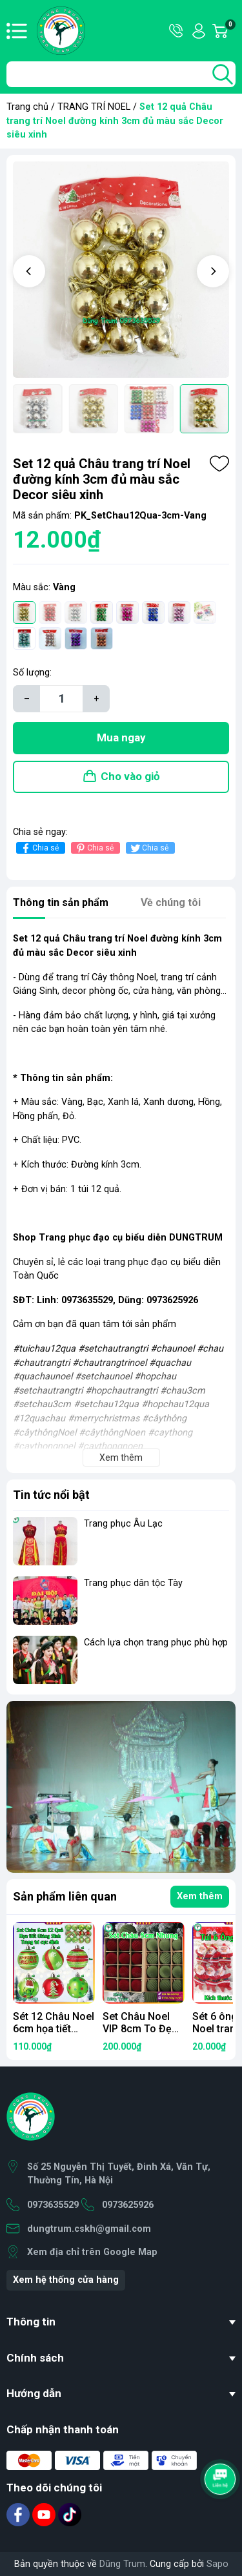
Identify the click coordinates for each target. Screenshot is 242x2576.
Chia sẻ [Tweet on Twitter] (148, 848)
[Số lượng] (61, 698)
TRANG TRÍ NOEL (93, 106)
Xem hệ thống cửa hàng (66, 2279)
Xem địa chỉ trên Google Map (92, 2252)
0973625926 (128, 2205)
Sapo (217, 2564)
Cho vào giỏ (130, 776)
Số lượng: (32, 672)
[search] (222, 74)
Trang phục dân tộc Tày (133, 1583)
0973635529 (53, 2205)
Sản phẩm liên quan (65, 1896)
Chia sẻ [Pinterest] (94, 848)
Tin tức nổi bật (51, 1494)
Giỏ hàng (230, 31)
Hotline (177, 31)
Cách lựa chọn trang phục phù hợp (156, 1642)
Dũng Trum (122, 2564)
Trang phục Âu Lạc (123, 1523)
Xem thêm (200, 1896)
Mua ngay (121, 737)
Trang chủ (27, 106)
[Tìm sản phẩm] (121, 74)
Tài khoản (199, 31)
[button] (29, 271)
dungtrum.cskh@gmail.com (89, 2228)
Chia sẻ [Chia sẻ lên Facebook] (39, 848)
